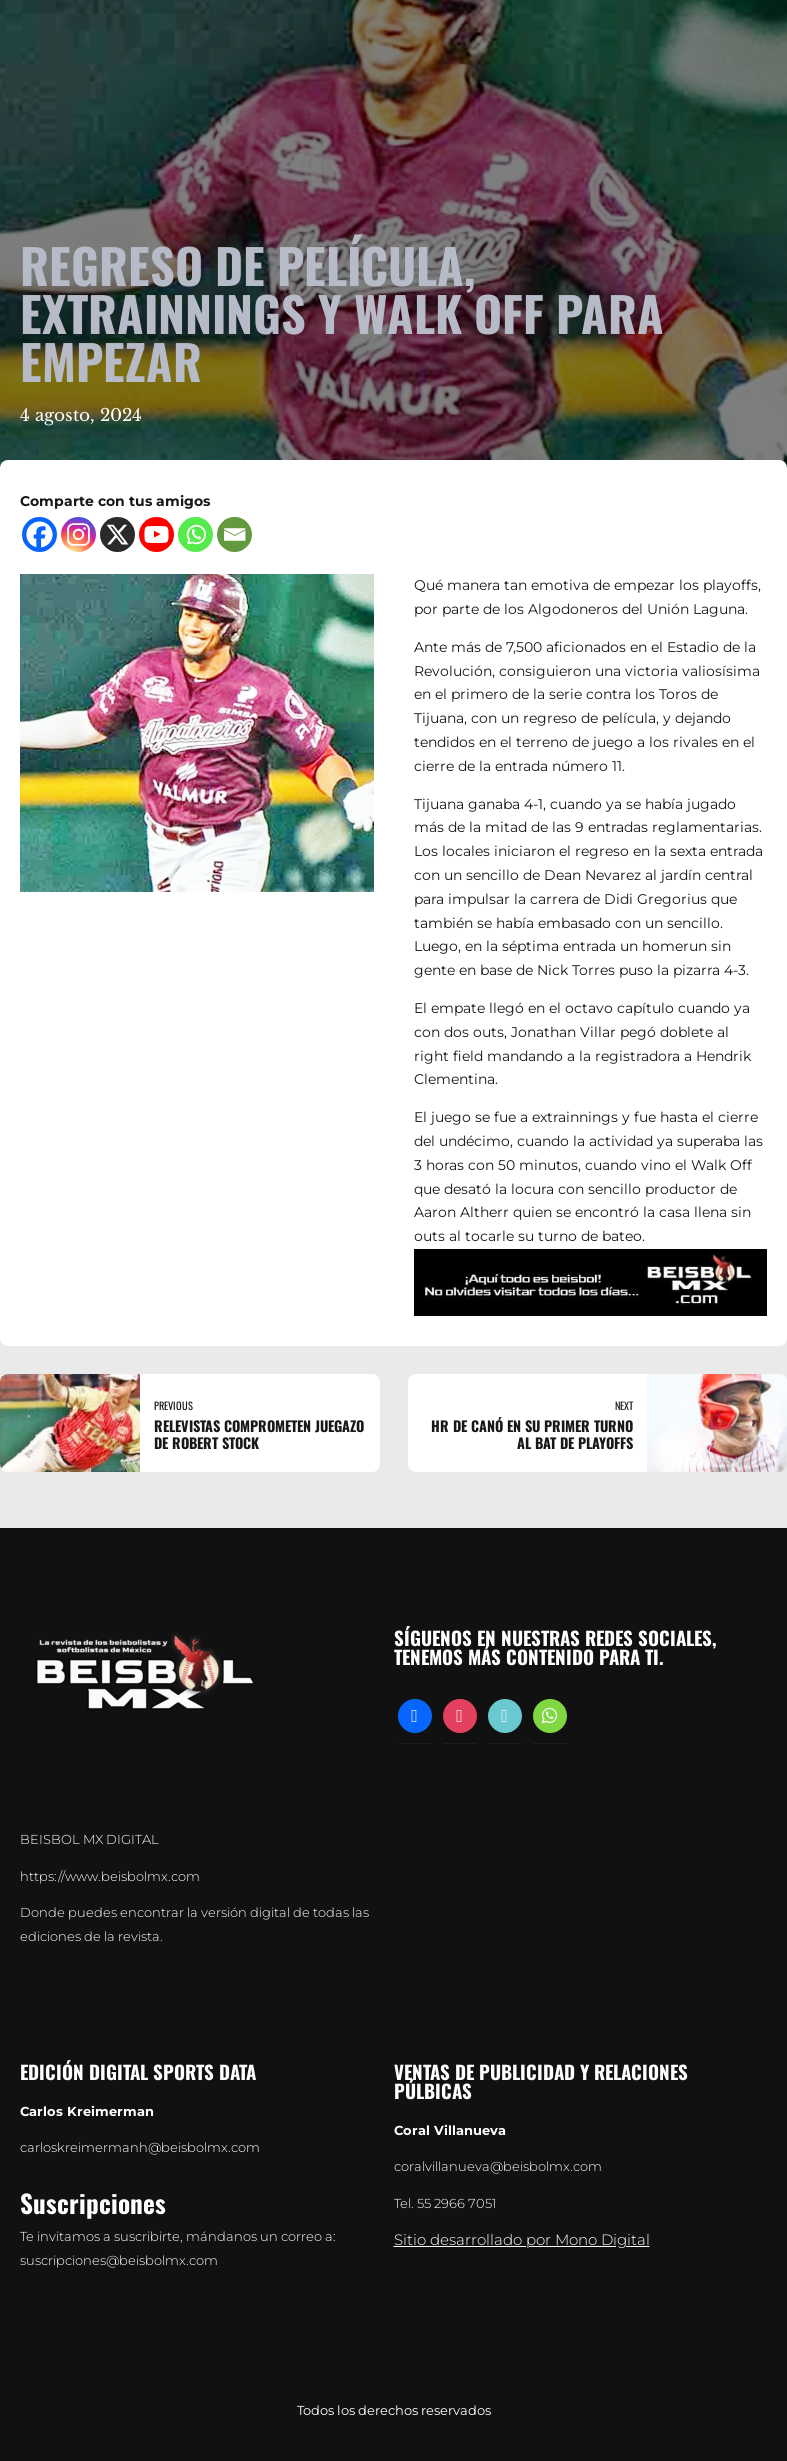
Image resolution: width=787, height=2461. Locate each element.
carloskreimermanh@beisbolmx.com (140, 2147)
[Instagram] (78, 534)
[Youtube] (156, 534)
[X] (117, 534)
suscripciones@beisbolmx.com (119, 2260)
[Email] (234, 534)
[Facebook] (39, 534)
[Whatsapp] (195, 534)
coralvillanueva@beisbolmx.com (498, 2166)
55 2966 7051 (457, 2203)
